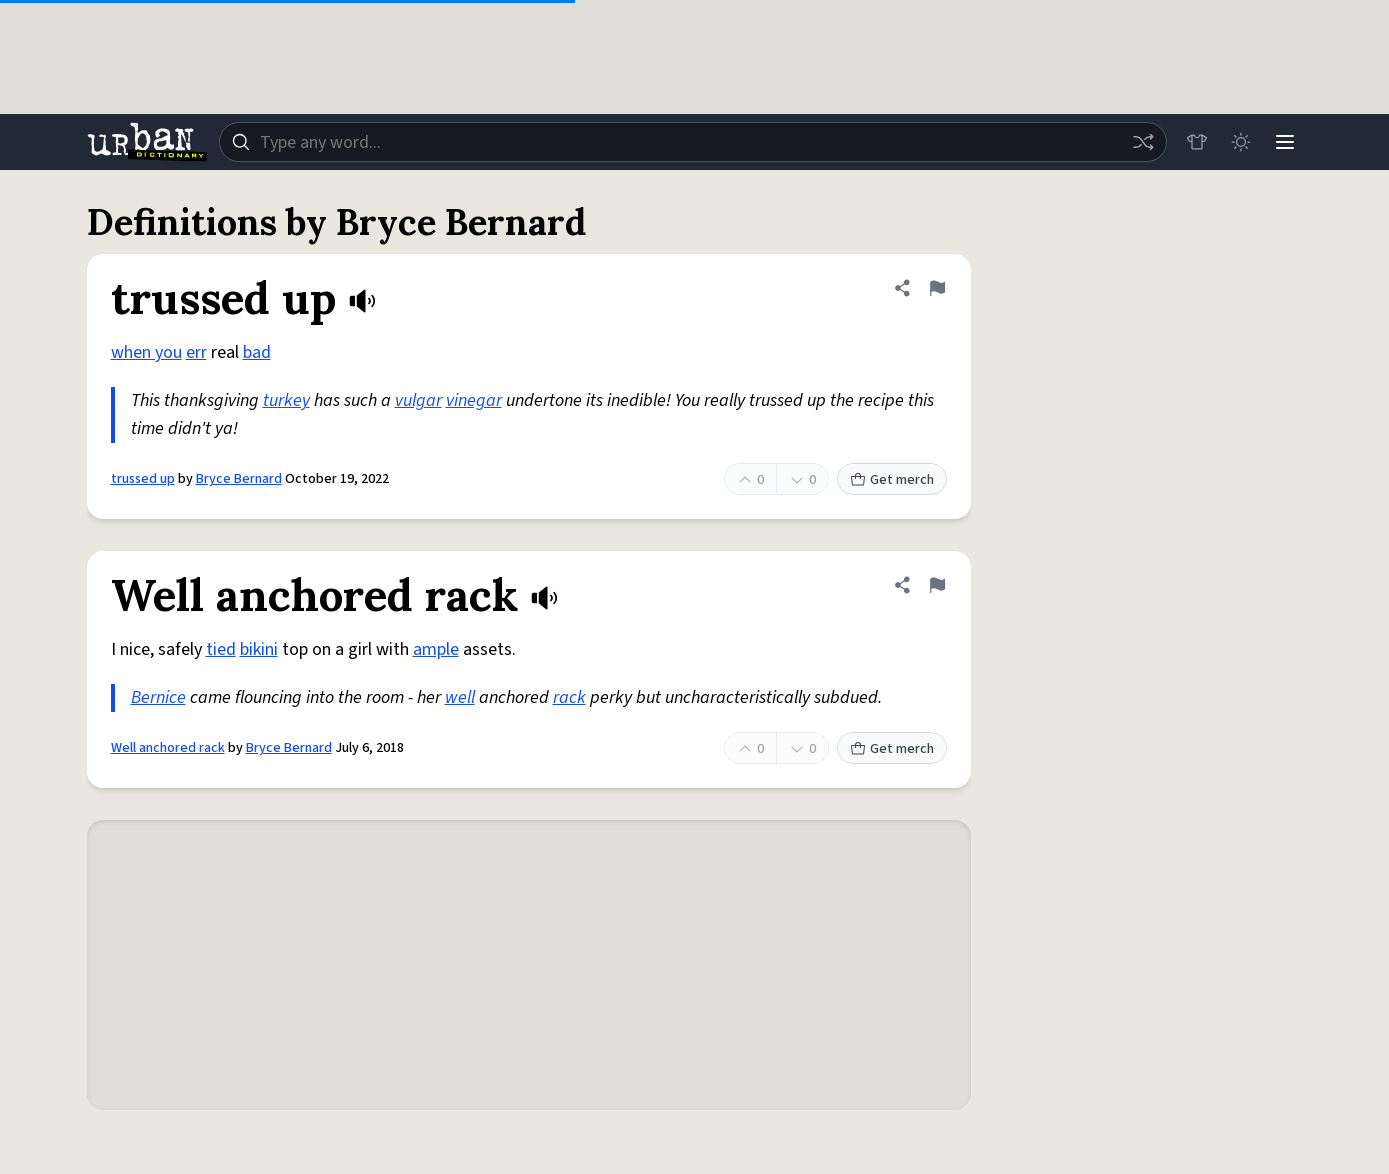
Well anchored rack (168, 748)
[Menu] (1285, 142)
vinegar (474, 400)
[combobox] (693, 142)
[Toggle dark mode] (1241, 142)
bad (257, 352)
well (460, 697)
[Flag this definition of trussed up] (937, 288)
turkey (286, 400)
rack (569, 697)
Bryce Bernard (239, 479)
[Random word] (1143, 142)
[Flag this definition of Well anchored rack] (937, 585)
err (196, 352)
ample (436, 649)
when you (146, 352)
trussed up (143, 479)
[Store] (1197, 142)
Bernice (158, 697)
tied (221, 649)
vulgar (418, 400)
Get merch (892, 480)
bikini (259, 649)
